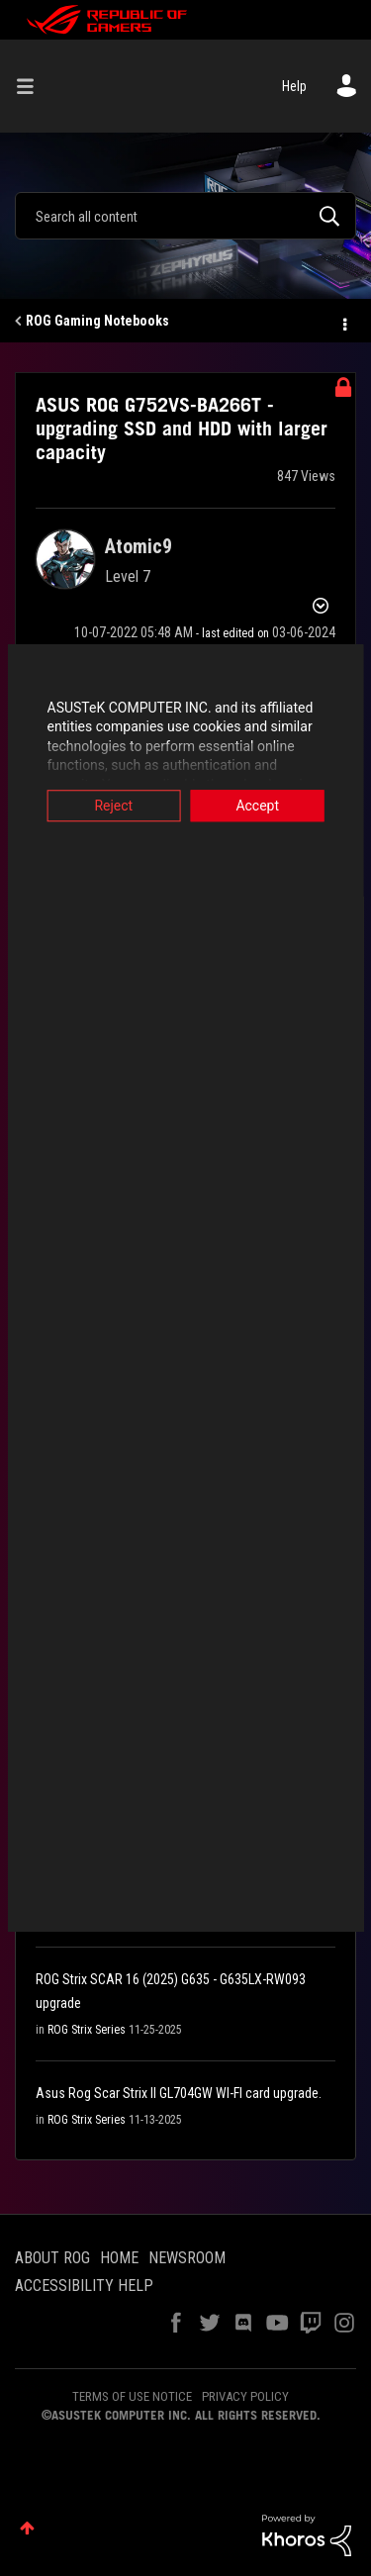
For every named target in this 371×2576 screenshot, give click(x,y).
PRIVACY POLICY (245, 2396)
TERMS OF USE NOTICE (132, 2396)
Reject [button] (110, 805)
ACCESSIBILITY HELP (84, 2285)
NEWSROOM (187, 2257)
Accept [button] (261, 805)
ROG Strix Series (86, 2030)
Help (294, 86)
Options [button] (343, 322)
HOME (119, 2257)
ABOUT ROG (52, 2257)
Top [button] (27, 2528)
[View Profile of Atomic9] (138, 546)
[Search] (185, 215)
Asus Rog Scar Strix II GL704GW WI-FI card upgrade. (179, 2093)
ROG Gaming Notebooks (97, 321)
